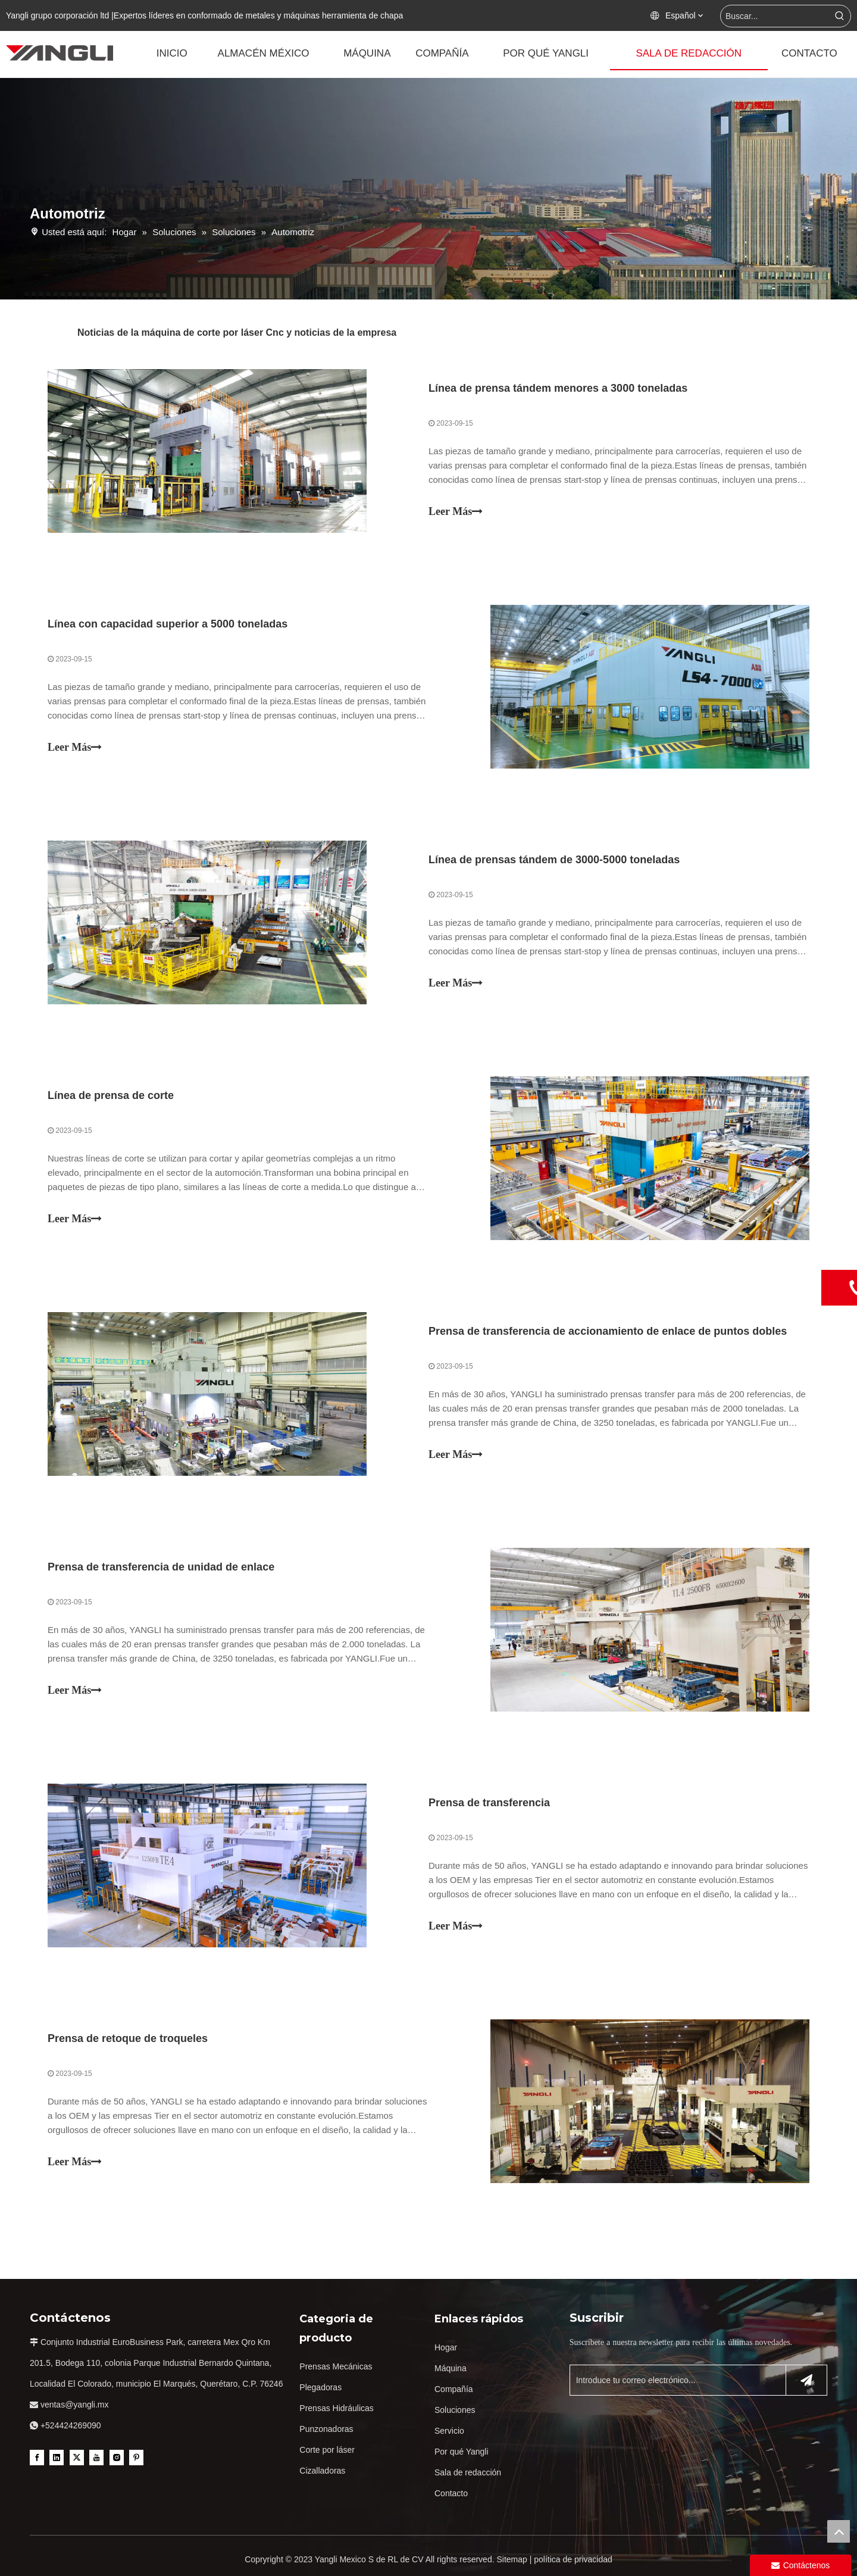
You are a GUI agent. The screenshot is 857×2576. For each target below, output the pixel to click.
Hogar (445, 2347)
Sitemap (511, 2559)
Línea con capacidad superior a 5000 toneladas (167, 624)
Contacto (451, 2493)
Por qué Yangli (461, 2451)
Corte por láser (327, 2450)
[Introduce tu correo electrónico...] (675, 2380)
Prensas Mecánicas (335, 2366)
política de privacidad (573, 2559)
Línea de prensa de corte (111, 1095)
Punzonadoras (326, 2429)
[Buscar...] (775, 16)
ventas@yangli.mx (74, 2404)
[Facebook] (37, 2457)
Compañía (453, 2389)
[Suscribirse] (806, 2380)
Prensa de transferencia (489, 1803)
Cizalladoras (322, 2470)
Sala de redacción (467, 2472)
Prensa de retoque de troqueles (128, 2038)
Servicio (449, 2431)
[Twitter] (77, 2457)
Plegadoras (320, 2387)
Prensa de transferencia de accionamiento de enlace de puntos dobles (607, 1331)
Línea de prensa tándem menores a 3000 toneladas (557, 388)
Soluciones (455, 2410)
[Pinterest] (136, 2457)
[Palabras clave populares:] (839, 16)
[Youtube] (96, 2457)
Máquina (450, 2368)
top (838, 2531)
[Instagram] (117, 2457)
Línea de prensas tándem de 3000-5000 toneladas (554, 860)
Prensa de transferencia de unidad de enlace (161, 1567)
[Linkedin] (56, 2457)
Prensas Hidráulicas (336, 2408)
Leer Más (455, 511)
